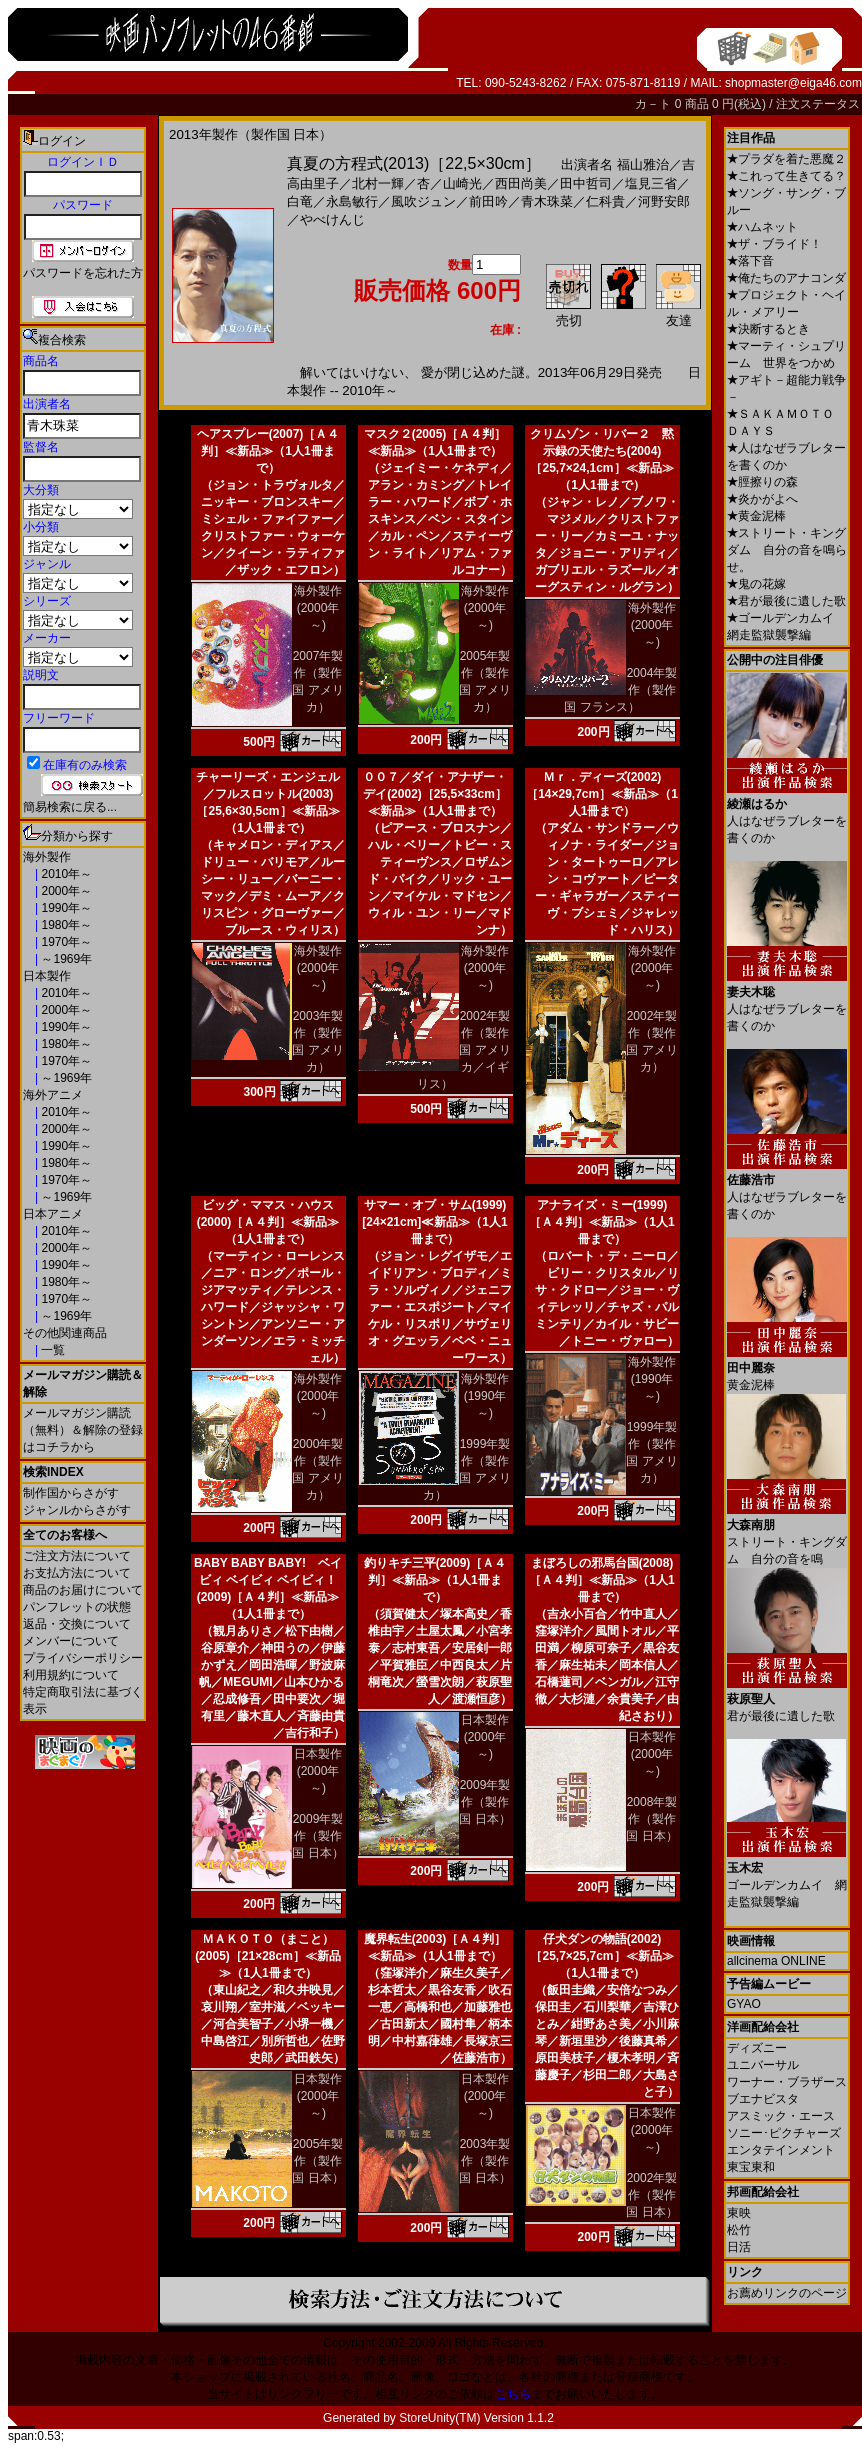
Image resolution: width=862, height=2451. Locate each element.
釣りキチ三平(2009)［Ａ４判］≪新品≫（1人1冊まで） (435, 1580)
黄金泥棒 (756, 516)
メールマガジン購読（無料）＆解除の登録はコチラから (83, 1430)
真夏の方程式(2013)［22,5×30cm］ (414, 163)
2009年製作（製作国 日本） (317, 1836)
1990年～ (65, 908)
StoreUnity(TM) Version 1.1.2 (476, 2418)
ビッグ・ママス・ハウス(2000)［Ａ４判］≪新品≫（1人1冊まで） (268, 1222)
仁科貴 (605, 201)
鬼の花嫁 (756, 584)
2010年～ (65, 874)
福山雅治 (643, 164)
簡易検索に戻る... (70, 807)
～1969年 (65, 959)
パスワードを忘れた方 (83, 273)
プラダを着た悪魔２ (786, 159)
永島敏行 (352, 201)
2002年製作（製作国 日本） (651, 2195)
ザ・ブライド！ (774, 244)
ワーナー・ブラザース (787, 2082)
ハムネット (762, 227)
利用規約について (71, 1675)
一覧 (51, 1350)
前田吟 (488, 201)
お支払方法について (77, 1573)
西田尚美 (521, 183)
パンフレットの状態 (77, 1607)
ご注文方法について (77, 1556)
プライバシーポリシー (83, 1658)
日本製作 (47, 976)
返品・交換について (77, 1624)
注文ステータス (818, 104)
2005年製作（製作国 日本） (317, 2161)
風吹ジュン (423, 201)
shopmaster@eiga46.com (793, 83)
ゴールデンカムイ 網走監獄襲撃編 (787, 1877)
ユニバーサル (763, 2065)
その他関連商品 (65, 1333)
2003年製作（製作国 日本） (484, 2161)
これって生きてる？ (786, 176)
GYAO (744, 2004)
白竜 (300, 201)
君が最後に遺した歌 (786, 601)
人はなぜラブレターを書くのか (787, 813)
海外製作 (47, 857)
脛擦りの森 (762, 482)
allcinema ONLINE (776, 1961)
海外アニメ (53, 1095)
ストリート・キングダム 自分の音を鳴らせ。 (787, 550)
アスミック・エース (781, 2116)
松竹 (739, 2230)
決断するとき (768, 329)
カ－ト (654, 104)
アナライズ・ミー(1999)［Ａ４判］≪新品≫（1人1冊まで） (601, 1222)
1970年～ (65, 942)
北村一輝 (378, 183)
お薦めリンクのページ (787, 2293)
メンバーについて (71, 1641)
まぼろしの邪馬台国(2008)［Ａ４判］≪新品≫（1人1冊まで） (601, 1580)
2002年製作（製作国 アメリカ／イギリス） (464, 1050)
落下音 (750, 261)
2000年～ (65, 891)
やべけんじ (332, 219)
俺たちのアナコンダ (786, 278)
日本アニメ (53, 1214)
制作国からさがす (71, 1493)
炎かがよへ (762, 499)
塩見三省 (651, 183)
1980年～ (65, 925)
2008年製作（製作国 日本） (651, 1819)
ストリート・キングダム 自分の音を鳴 (787, 1534)
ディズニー (757, 2048)
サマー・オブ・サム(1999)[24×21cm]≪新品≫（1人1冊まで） (434, 1222)
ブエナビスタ (763, 2099)
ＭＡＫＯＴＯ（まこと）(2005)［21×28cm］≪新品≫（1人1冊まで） (268, 1956)
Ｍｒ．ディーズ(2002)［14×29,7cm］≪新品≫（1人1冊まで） (602, 794)
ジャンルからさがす (77, 1510)
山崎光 (462, 183)
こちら (513, 2394)
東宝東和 (751, 2167)
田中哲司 (586, 183)
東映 (739, 2213)
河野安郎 (664, 201)
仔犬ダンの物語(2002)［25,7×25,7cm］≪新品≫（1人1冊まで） (601, 1956)
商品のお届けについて (83, 1590)
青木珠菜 (547, 201)
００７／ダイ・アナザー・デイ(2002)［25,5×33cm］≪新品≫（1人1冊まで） (435, 794)
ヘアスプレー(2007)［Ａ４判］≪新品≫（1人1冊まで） (268, 451)
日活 (739, 2247)
